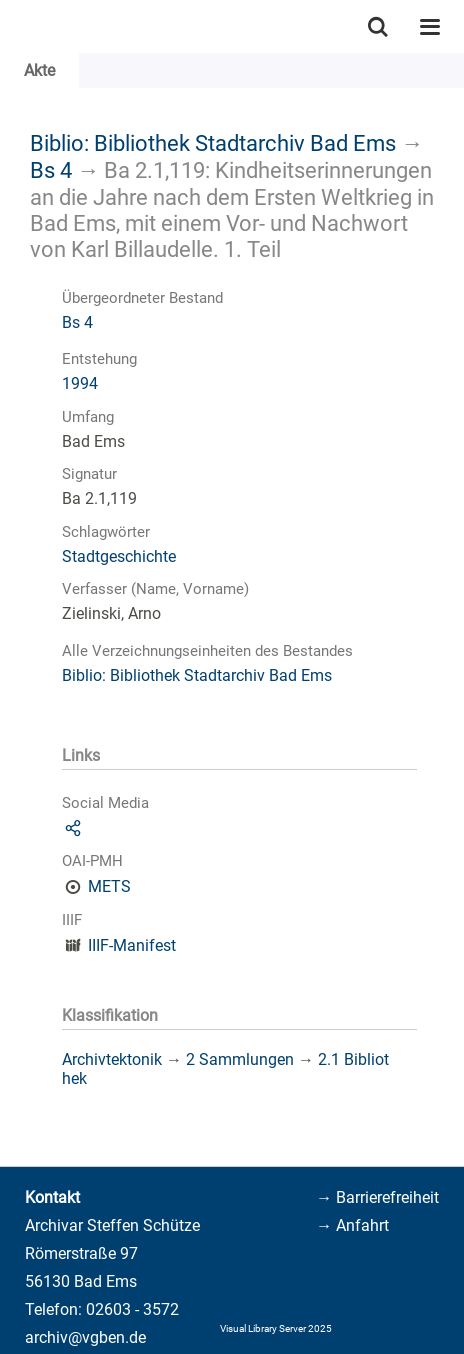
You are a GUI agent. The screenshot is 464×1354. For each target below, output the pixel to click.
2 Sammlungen (240, 1059)
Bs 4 (51, 170)
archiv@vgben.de (85, 1337)
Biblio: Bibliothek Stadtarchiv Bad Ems (213, 143)
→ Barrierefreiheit (377, 1197)
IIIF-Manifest (132, 945)
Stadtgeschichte (119, 556)
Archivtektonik (112, 1059)
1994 (80, 383)
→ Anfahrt (352, 1225)
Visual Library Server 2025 (276, 1328)
